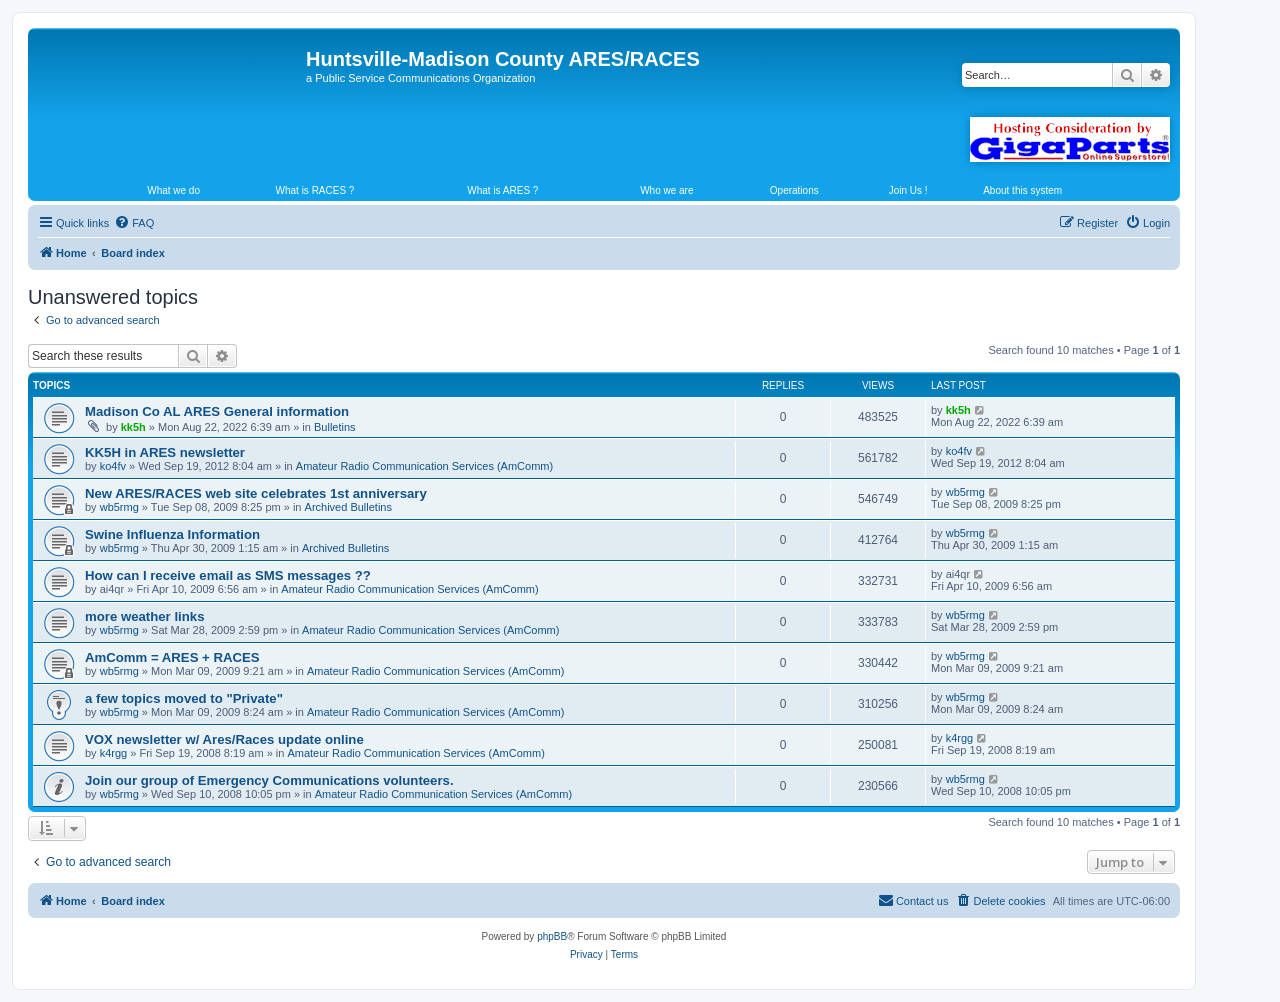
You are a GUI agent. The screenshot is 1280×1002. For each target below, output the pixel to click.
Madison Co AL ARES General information (217, 411)
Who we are (666, 190)
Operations (794, 190)
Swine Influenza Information (172, 534)
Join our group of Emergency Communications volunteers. (269, 780)
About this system (1022, 190)
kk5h (133, 427)
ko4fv (113, 466)
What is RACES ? (315, 190)
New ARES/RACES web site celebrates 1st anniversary (256, 493)
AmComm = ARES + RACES (172, 657)
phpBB (552, 936)
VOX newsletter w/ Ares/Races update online (224, 739)
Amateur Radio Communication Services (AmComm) (424, 466)
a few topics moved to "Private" (184, 698)
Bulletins (335, 427)
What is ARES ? (502, 190)
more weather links (144, 616)
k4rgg (114, 753)
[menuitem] (134, 223)
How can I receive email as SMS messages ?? (228, 575)
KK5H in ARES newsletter (165, 452)
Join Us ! (908, 190)
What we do (173, 190)
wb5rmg (119, 507)
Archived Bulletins (348, 507)
